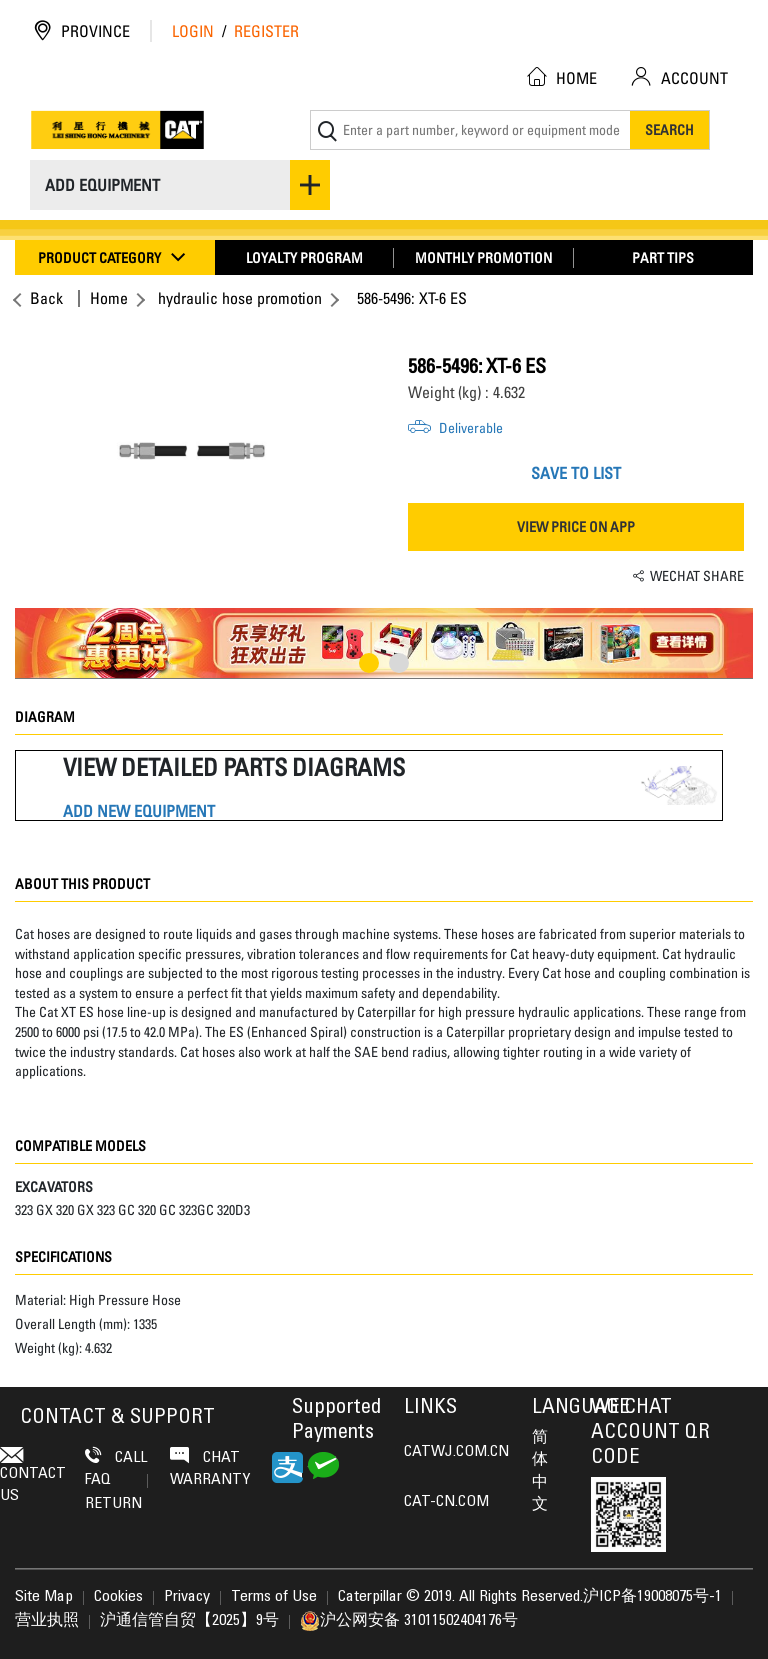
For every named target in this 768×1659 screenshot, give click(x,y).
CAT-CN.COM (446, 1502)
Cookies (118, 1597)
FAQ (116, 1480)
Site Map (44, 1597)
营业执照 (47, 1621)
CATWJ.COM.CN (456, 1452)
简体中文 (540, 1471)
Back (44, 298)
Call (116, 1456)
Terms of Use (274, 1597)
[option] (192, 451)
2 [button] (399, 663)
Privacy (187, 1597)
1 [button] (369, 663)
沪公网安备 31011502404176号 (409, 1621)
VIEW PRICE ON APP (576, 526)
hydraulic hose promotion (240, 298)
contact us (33, 1475)
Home (109, 298)
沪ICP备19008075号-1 (652, 1597)
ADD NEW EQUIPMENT (139, 811)
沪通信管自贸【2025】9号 (189, 1621)
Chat (205, 1456)
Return (113, 1504)
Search (669, 129)
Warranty (210, 1480)
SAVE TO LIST (576, 473)
